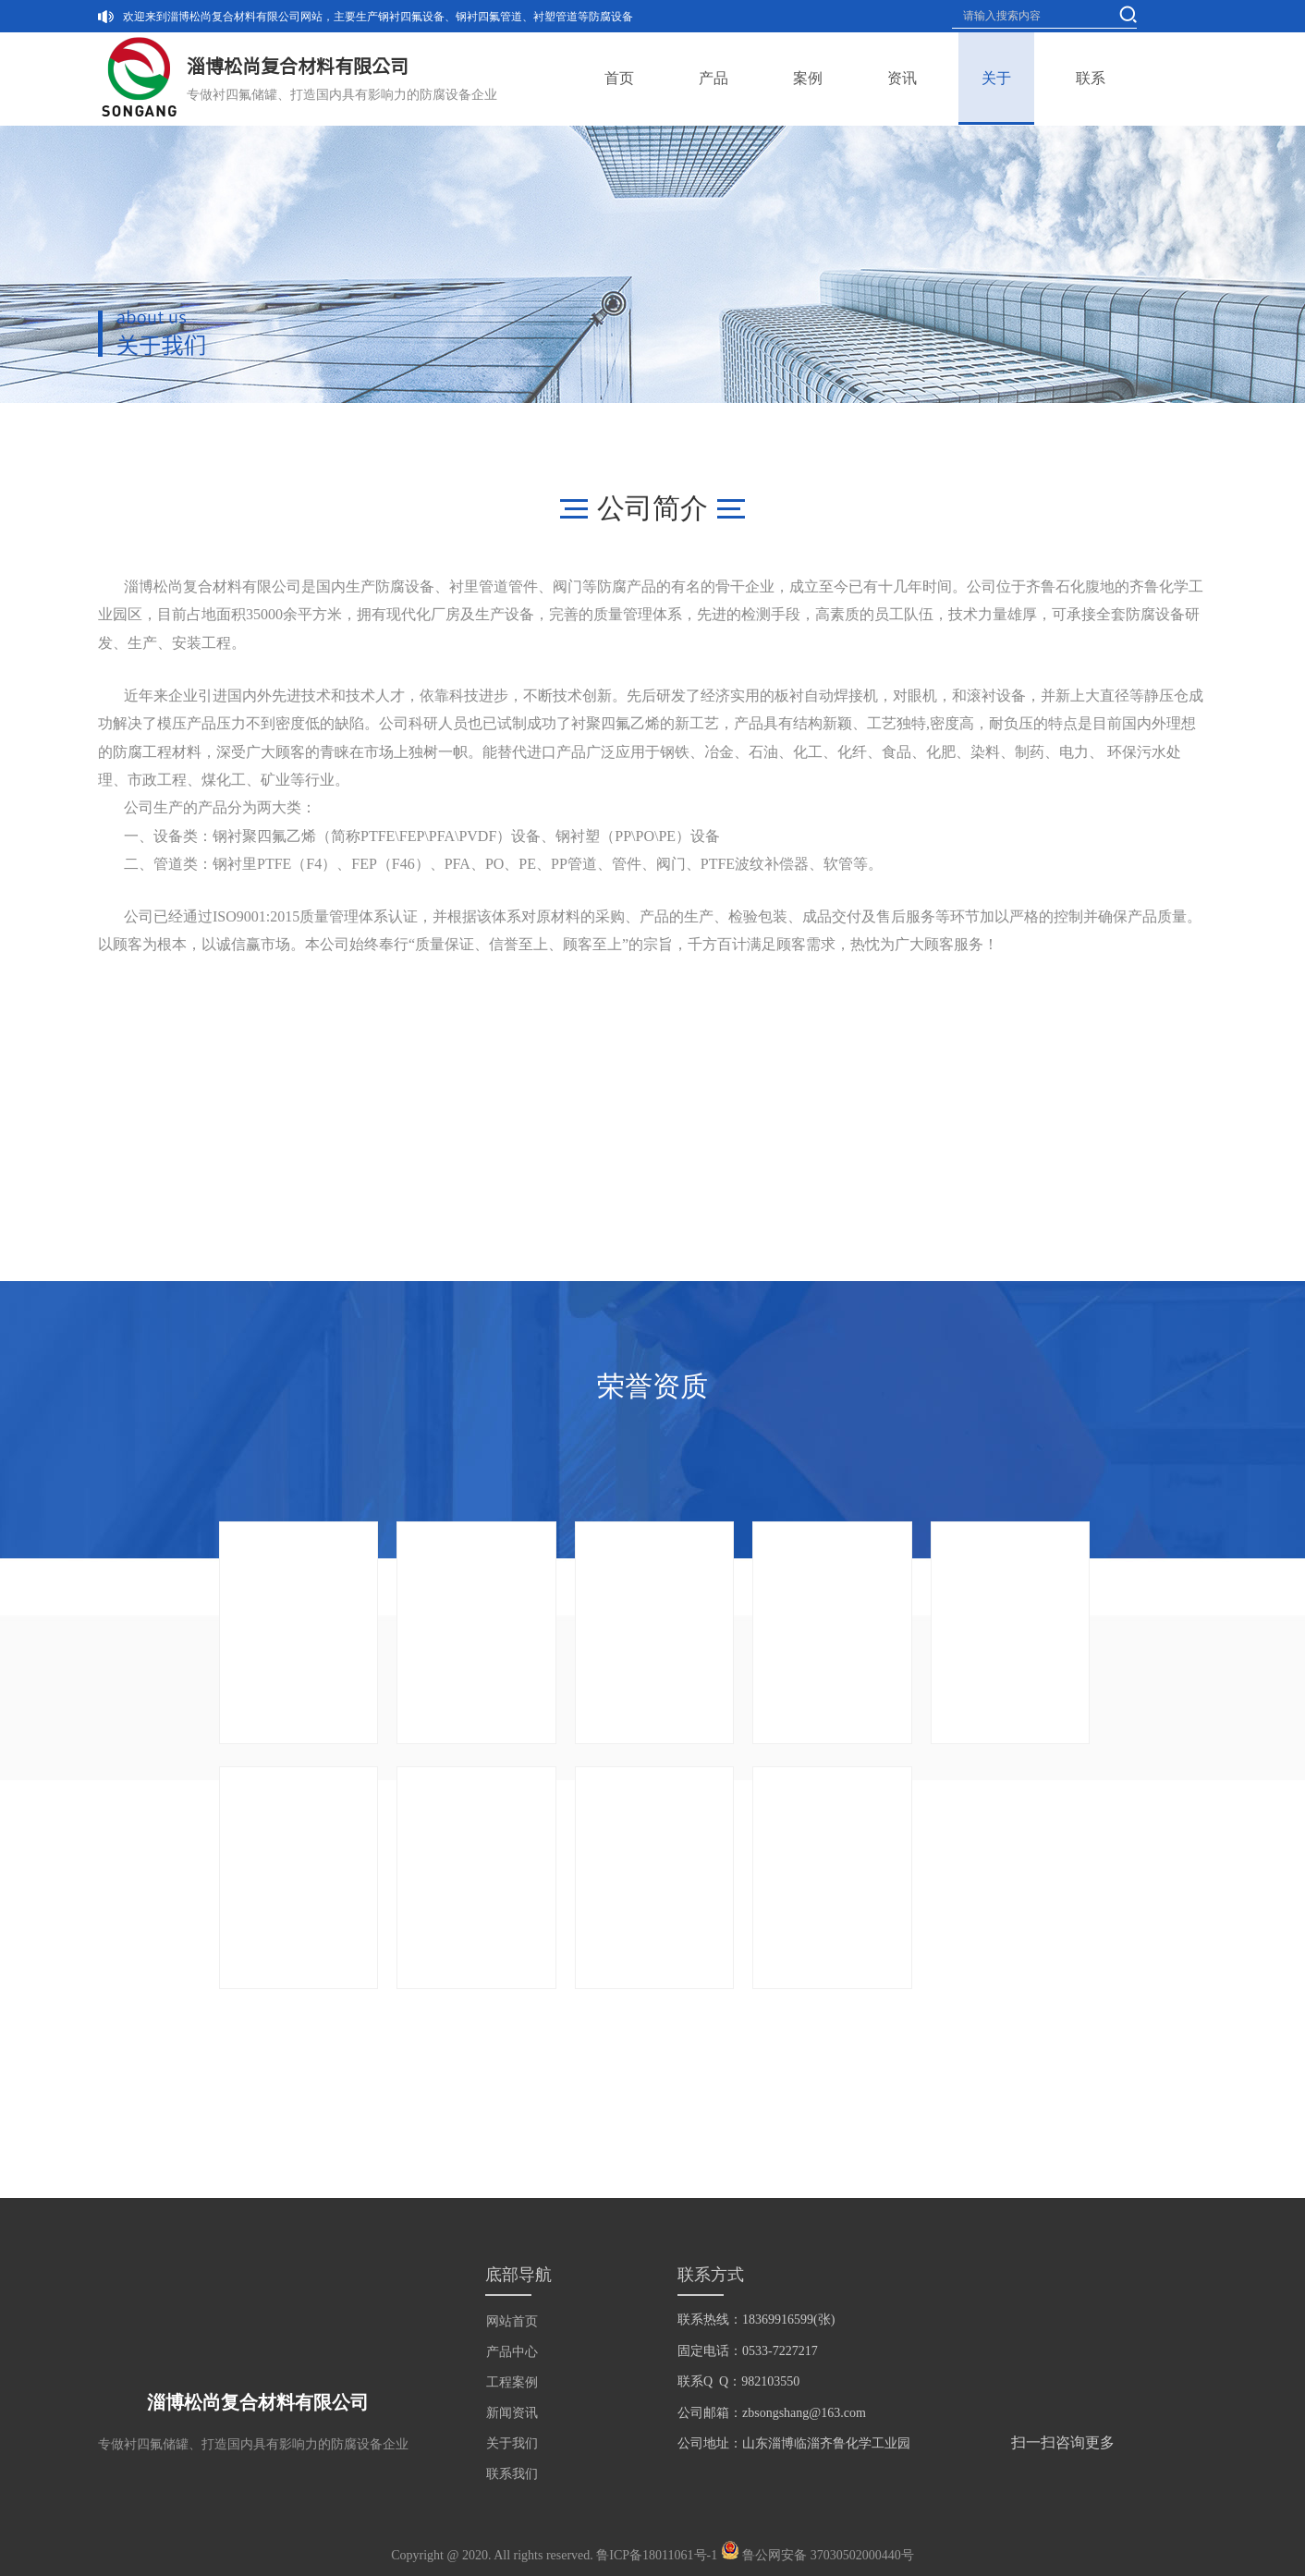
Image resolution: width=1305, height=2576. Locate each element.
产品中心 (512, 2352)
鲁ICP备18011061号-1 (656, 2555)
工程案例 (512, 2382)
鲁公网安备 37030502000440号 (828, 2555)
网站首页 (512, 2321)
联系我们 (512, 2474)
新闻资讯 (512, 2413)
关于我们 (512, 2443)
